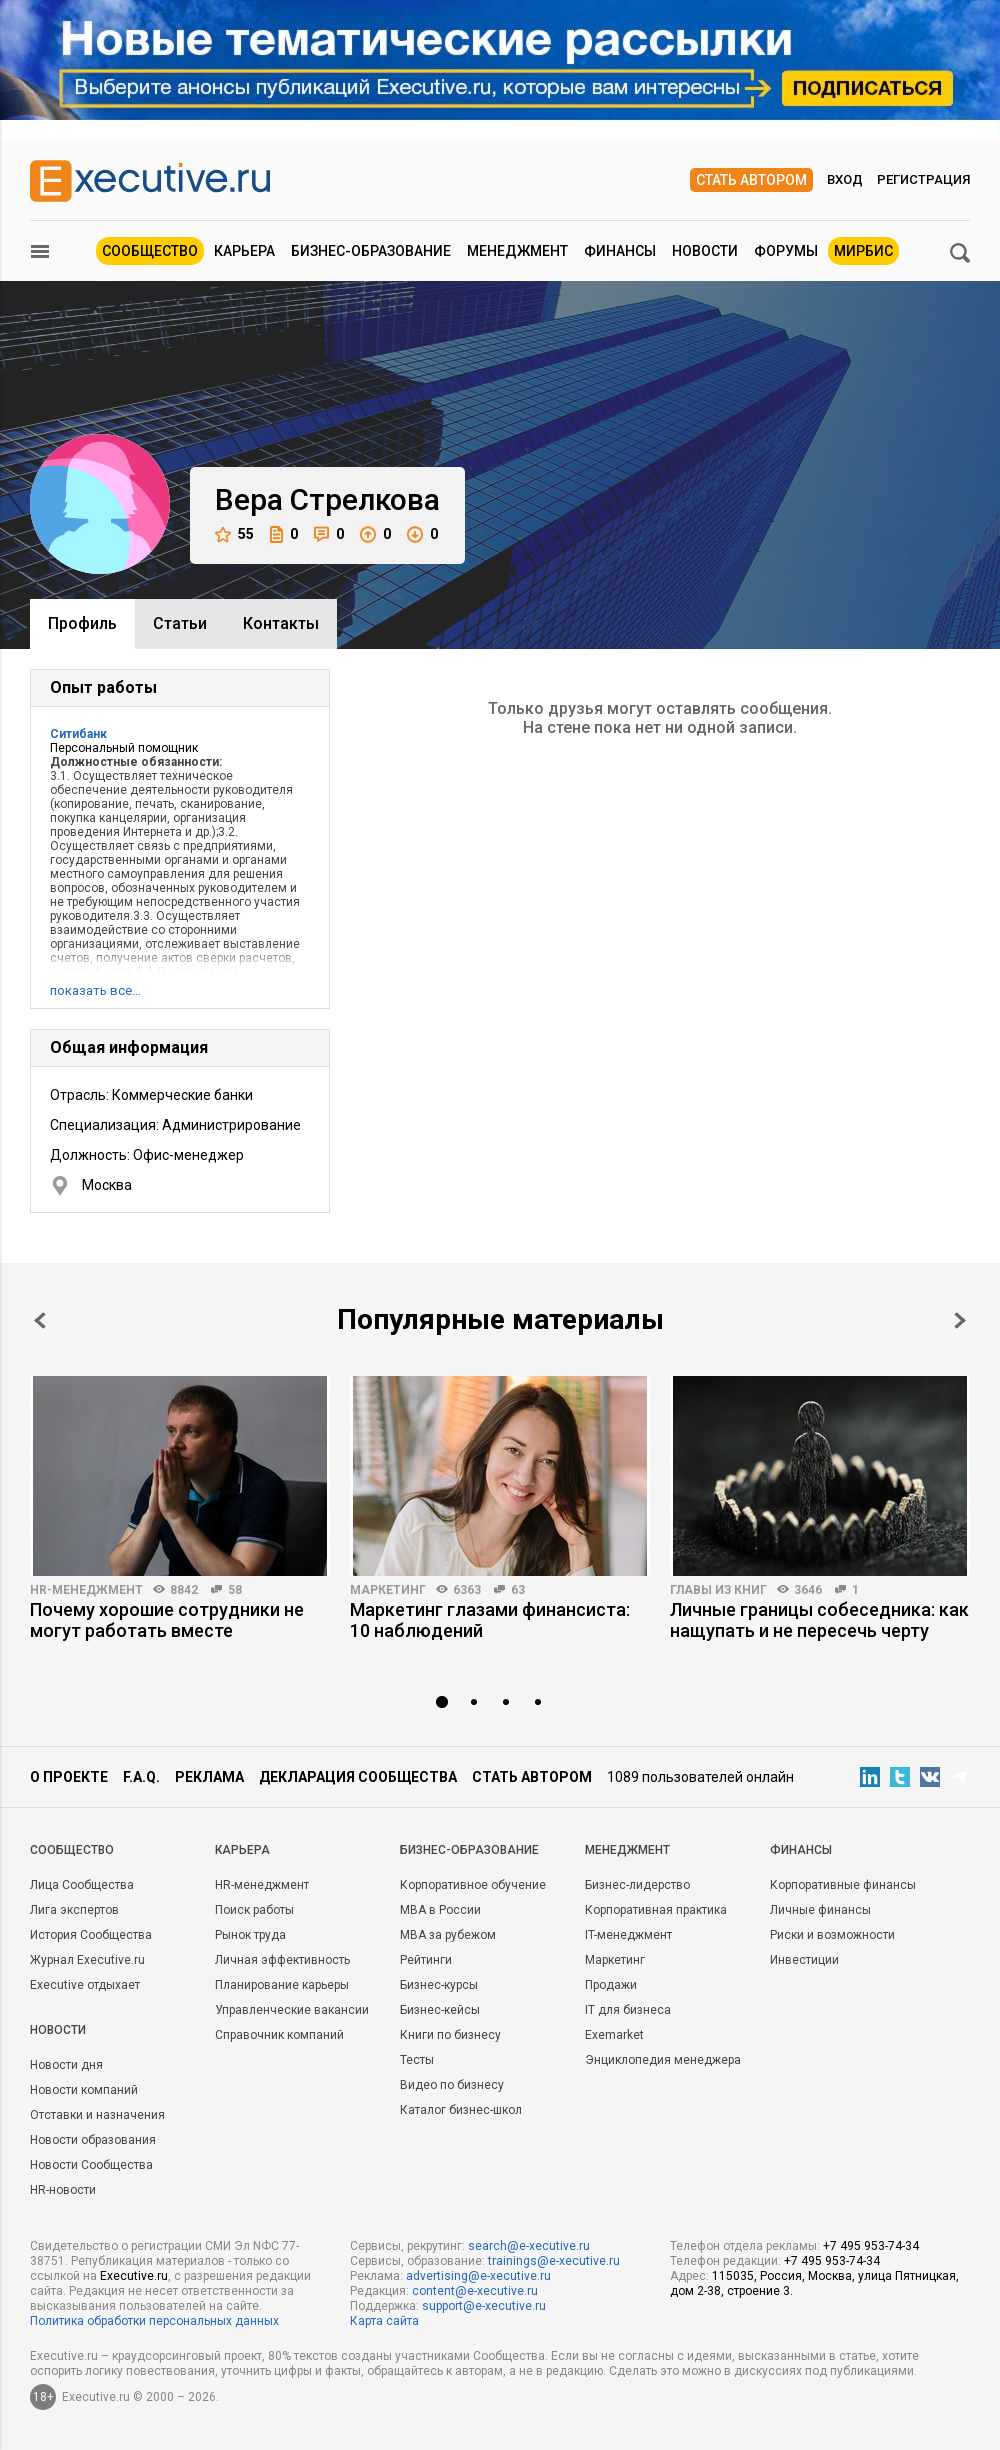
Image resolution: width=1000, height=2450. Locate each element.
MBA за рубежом (448, 1935)
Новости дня (66, 2065)
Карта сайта (384, 2321)
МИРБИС (863, 251)
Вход (845, 179)
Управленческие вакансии (292, 2010)
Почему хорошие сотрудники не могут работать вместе (167, 1620)
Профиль (82, 623)
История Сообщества (91, 1935)
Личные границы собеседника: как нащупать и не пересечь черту (819, 1620)
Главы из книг (718, 1590)
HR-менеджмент (86, 1590)
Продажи (611, 1985)
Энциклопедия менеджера (663, 2060)
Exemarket (614, 2035)
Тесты (417, 2060)
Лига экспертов (74, 1910)
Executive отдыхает (85, 1985)
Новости (705, 251)
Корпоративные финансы (843, 1885)
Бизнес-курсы (439, 1985)
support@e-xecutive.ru (484, 2306)
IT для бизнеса (628, 2010)
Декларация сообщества (358, 1777)
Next (960, 1320)
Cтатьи (180, 623)
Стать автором (751, 180)
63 (518, 1590)
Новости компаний (84, 2090)
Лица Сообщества (82, 1885)
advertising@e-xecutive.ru (478, 2276)
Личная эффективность (282, 1960)
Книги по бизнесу (450, 2035)
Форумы (786, 251)
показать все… (95, 990)
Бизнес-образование (371, 251)
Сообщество (150, 251)
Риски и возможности (832, 1935)
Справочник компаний (279, 2035)
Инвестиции (804, 1960)
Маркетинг (388, 1590)
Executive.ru (134, 2276)
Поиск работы (254, 1910)
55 (234, 534)
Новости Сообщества (91, 2165)
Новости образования (93, 2140)
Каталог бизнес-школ (461, 2110)
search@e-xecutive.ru (529, 2246)
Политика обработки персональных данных (154, 2321)
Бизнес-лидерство (637, 1885)
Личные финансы (820, 1910)
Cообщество (72, 1850)
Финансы (620, 251)
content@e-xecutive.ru (475, 2291)
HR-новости (63, 2190)
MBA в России (440, 1910)
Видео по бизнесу (452, 2085)
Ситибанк (78, 734)
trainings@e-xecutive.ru (554, 2261)
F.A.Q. (141, 1777)
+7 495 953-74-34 (871, 2246)
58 (235, 1590)
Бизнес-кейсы (440, 2010)
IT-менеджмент (628, 1935)
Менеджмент (517, 251)
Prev (40, 1320)
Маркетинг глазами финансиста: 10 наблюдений (490, 1620)
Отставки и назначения (97, 2115)
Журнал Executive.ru (87, 1960)
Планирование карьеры (282, 1985)
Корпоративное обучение (473, 1885)
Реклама (209, 1777)
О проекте (69, 1777)
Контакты (281, 623)
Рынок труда (250, 1935)
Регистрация (923, 179)
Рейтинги (426, 1960)
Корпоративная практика (656, 1910)
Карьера (244, 251)
